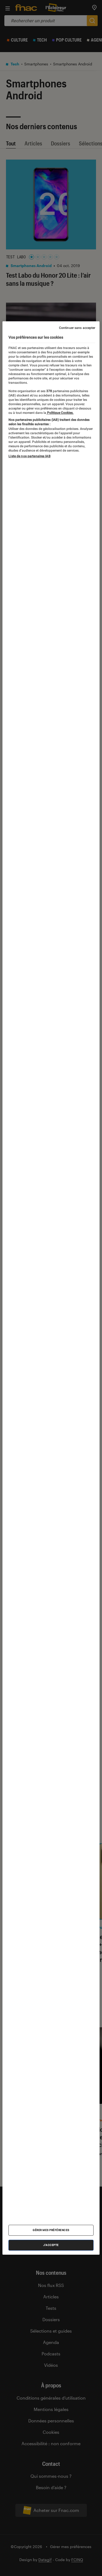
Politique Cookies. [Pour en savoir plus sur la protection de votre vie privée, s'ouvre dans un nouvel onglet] (59, 413)
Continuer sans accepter (77, 328)
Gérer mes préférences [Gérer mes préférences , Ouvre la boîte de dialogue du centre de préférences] (51, 2230)
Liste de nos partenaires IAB (29, 456)
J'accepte (51, 2245)
